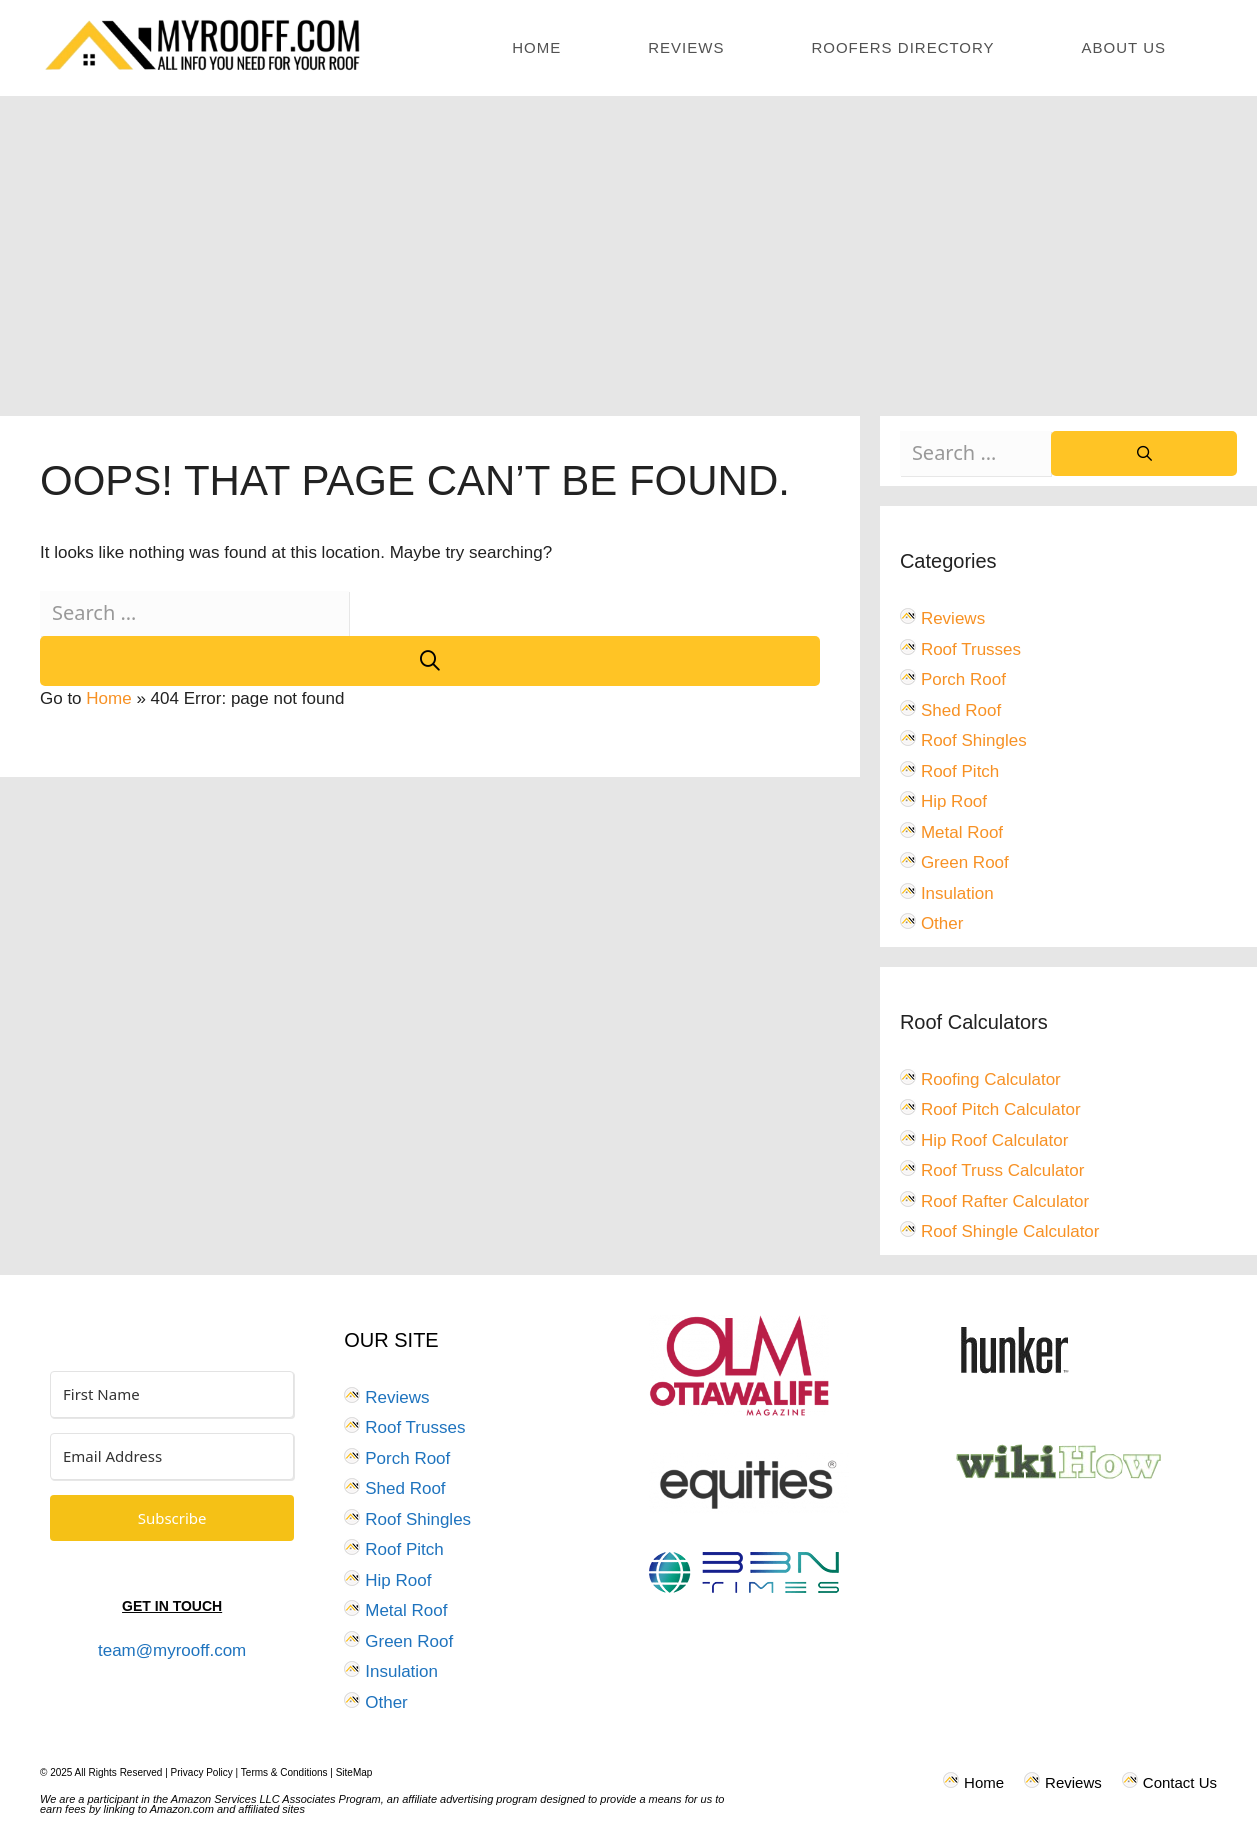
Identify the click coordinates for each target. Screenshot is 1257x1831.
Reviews (686, 47)
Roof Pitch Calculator (1001, 1109)
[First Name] (172, 1394)
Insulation (957, 893)
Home (536, 47)
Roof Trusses (971, 649)
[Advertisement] (629, 246)
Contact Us (1180, 1782)
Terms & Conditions (284, 1772)
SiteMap (354, 1772)
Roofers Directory (902, 47)
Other (942, 923)
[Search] (430, 661)
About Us (1124, 47)
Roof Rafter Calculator (1005, 1201)
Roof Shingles (974, 740)
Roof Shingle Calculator (1010, 1231)
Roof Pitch (960, 771)
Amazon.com (182, 1809)
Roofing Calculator (991, 1079)
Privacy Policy (202, 1772)
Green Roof (965, 862)
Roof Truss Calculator (1002, 1170)
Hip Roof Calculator (994, 1140)
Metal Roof (962, 832)
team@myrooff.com (172, 1650)
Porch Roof (963, 679)
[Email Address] (172, 1456)
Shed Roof (961, 710)
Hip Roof (954, 801)
